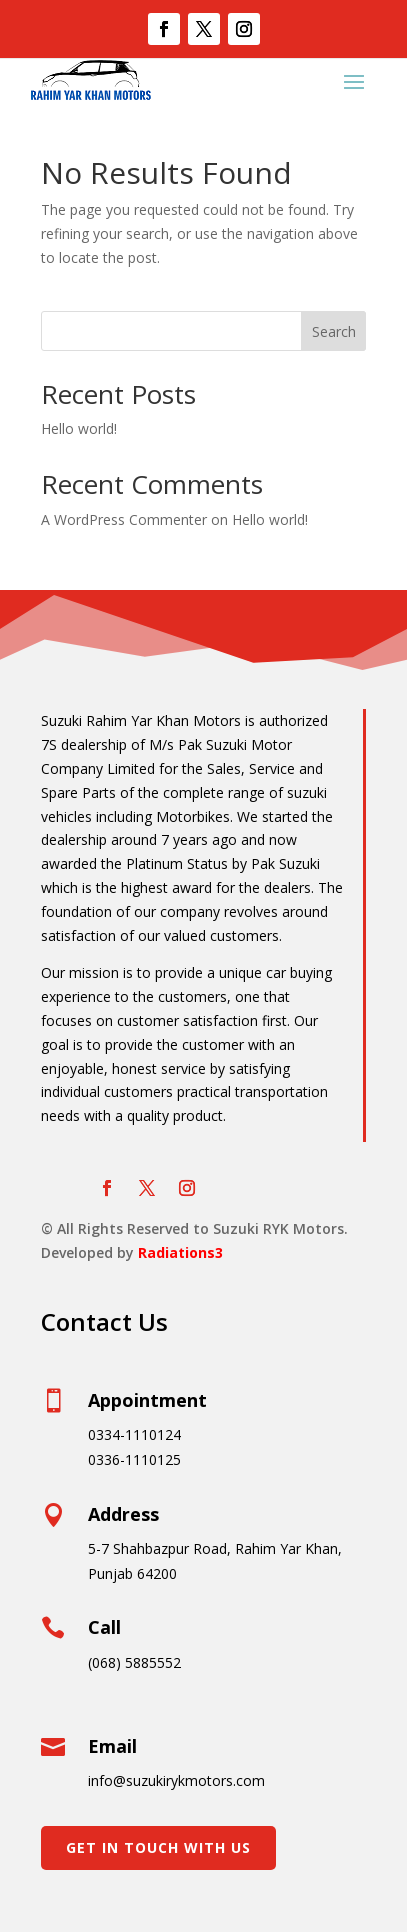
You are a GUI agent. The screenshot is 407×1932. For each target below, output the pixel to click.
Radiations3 (180, 1252)
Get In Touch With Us (158, 1847)
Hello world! (79, 428)
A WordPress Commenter (124, 519)
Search (334, 331)
